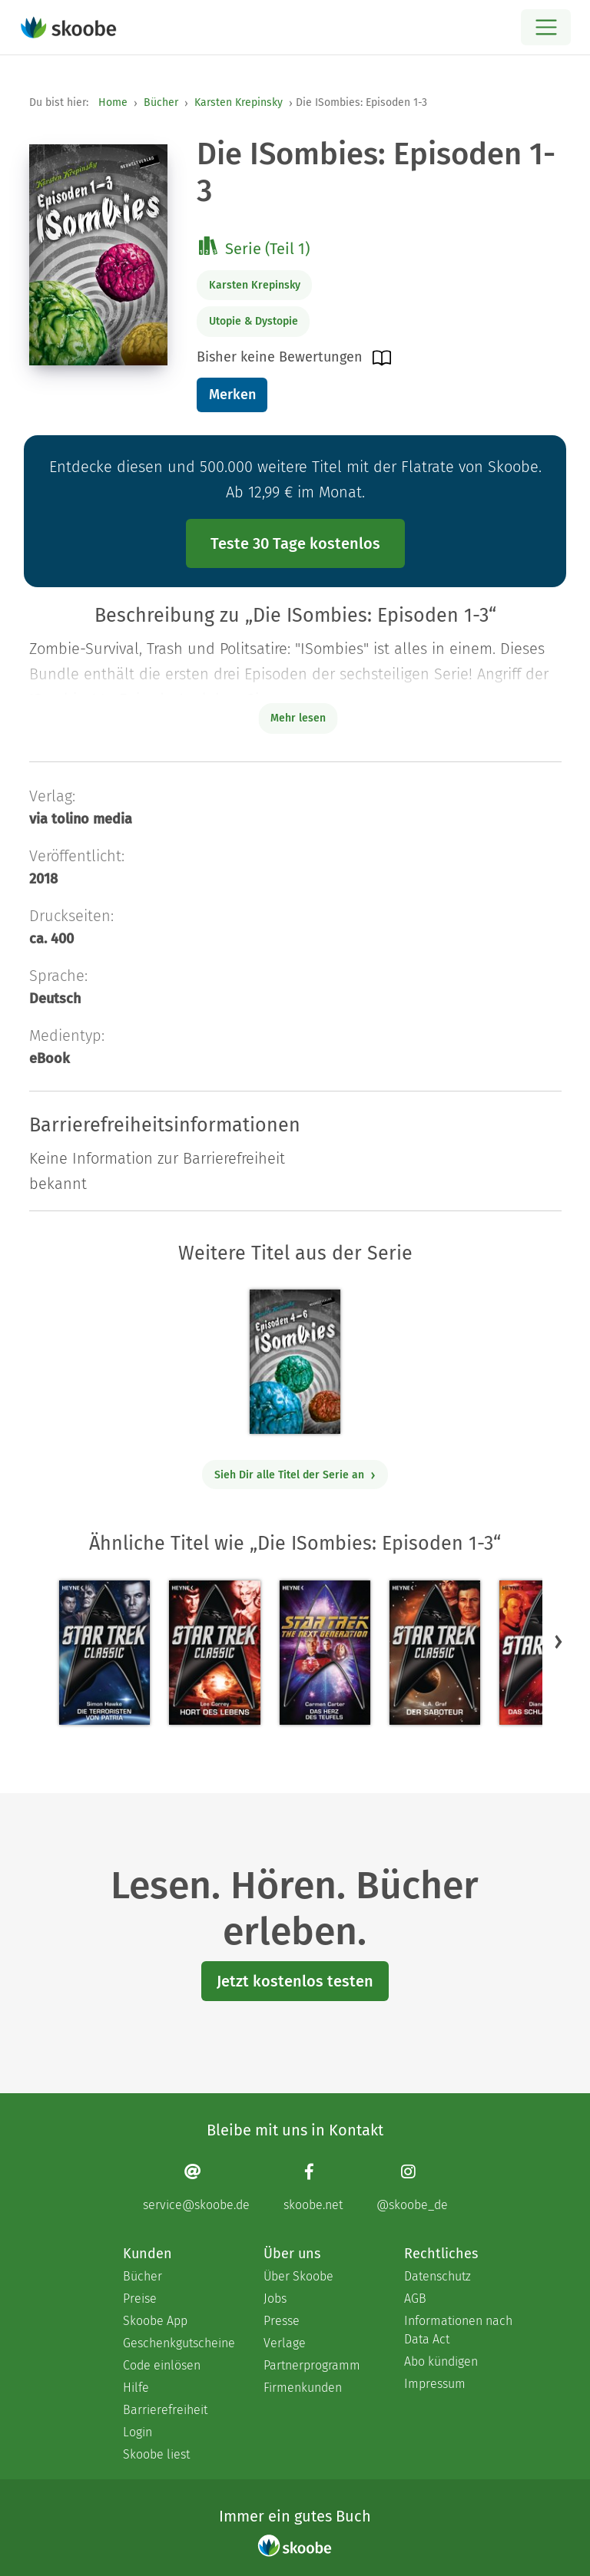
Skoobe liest (156, 2454)
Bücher (161, 102)
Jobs (275, 2298)
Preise (140, 2298)
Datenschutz (437, 2276)
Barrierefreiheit (165, 2410)
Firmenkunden (303, 2387)
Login (137, 2432)
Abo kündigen (441, 2361)
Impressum (435, 2383)
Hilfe (136, 2387)
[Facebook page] (313, 2187)
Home (113, 102)
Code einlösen (162, 2365)
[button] (558, 1641)
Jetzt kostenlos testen (295, 1981)
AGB (415, 2298)
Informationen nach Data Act (458, 2329)
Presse (282, 2320)
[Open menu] (546, 27)
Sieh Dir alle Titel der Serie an (295, 1474)
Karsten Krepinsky (238, 102)
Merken (232, 394)
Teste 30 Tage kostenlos (295, 543)
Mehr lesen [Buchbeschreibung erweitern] (298, 718)
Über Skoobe (298, 2276)
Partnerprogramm (312, 2365)
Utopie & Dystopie (253, 321)
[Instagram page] (412, 2187)
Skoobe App (155, 2320)
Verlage (285, 2343)
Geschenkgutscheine (178, 2343)
